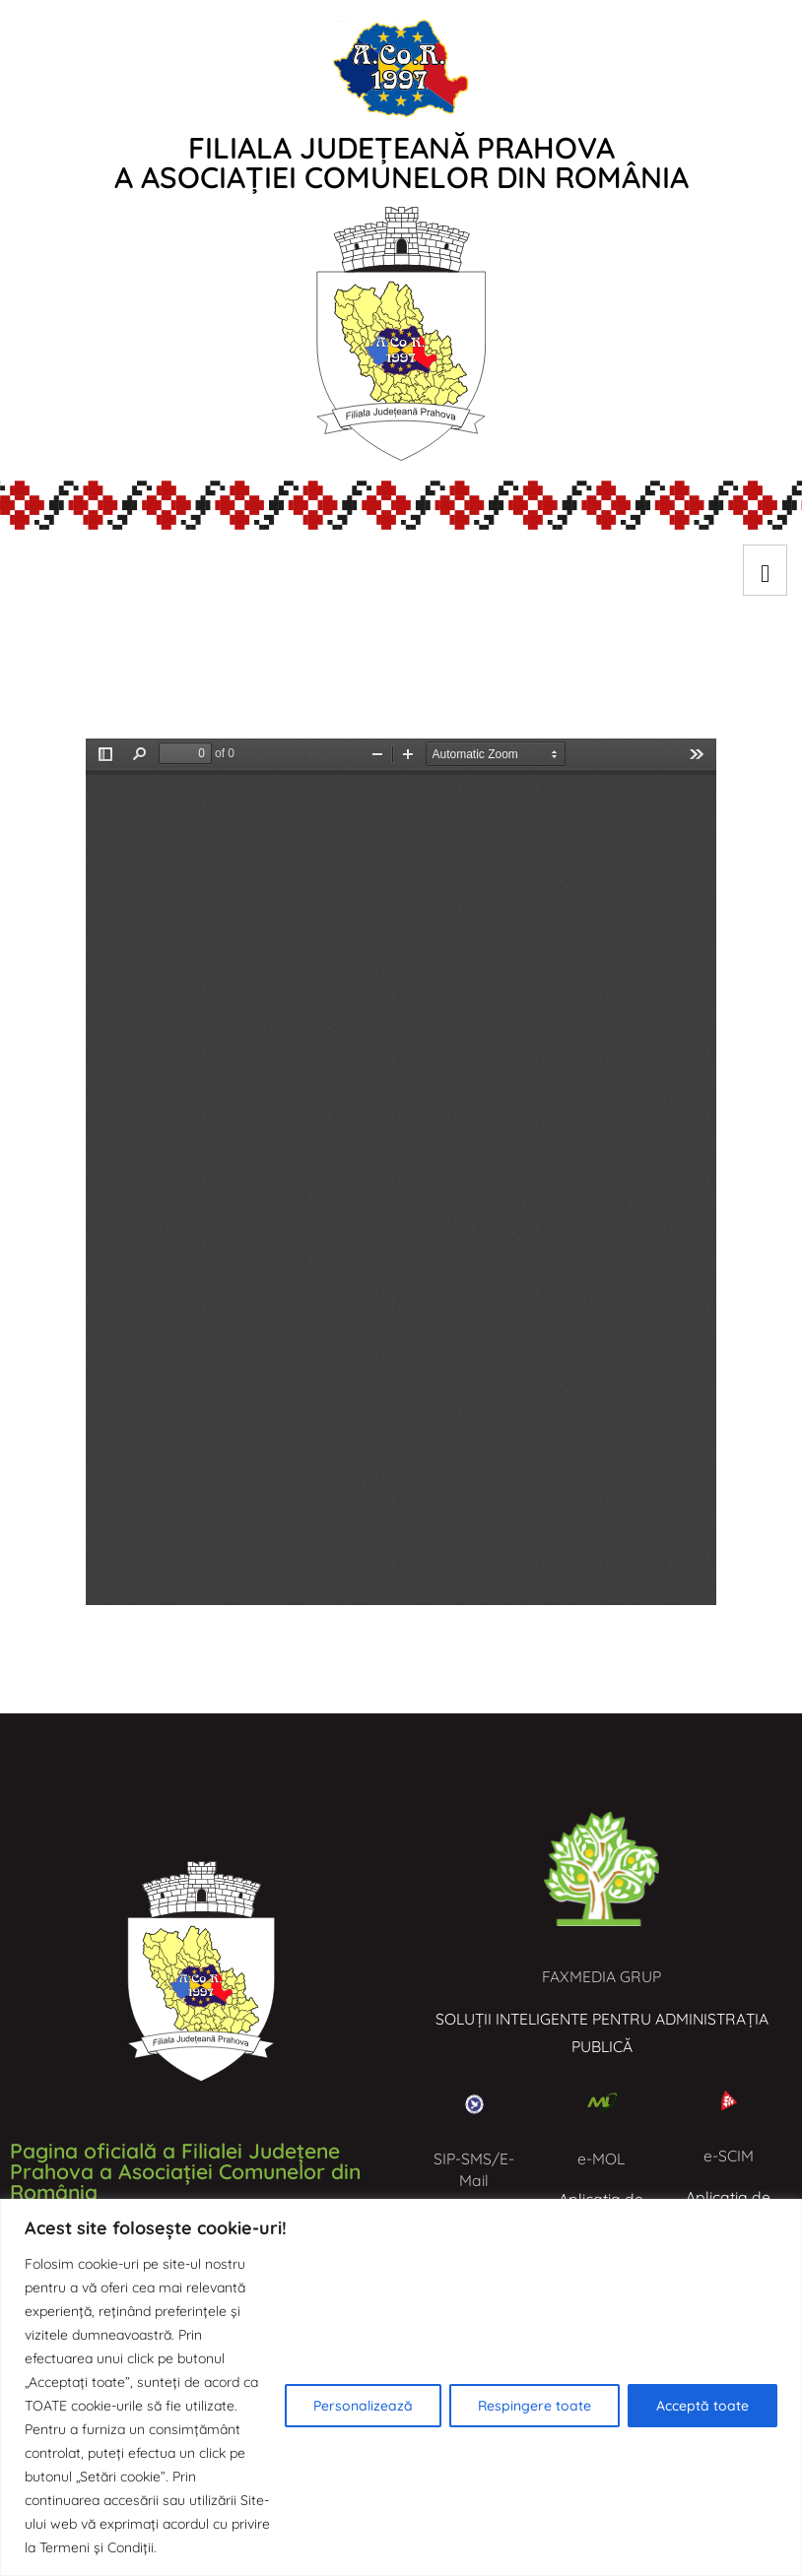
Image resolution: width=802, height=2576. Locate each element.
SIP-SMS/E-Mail (474, 2169)
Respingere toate (534, 2406)
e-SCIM (728, 2155)
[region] (401, 2387)
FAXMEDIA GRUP (601, 1976)
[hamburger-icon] (765, 570)
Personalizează (363, 2406)
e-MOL (601, 2158)
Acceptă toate (702, 2406)
